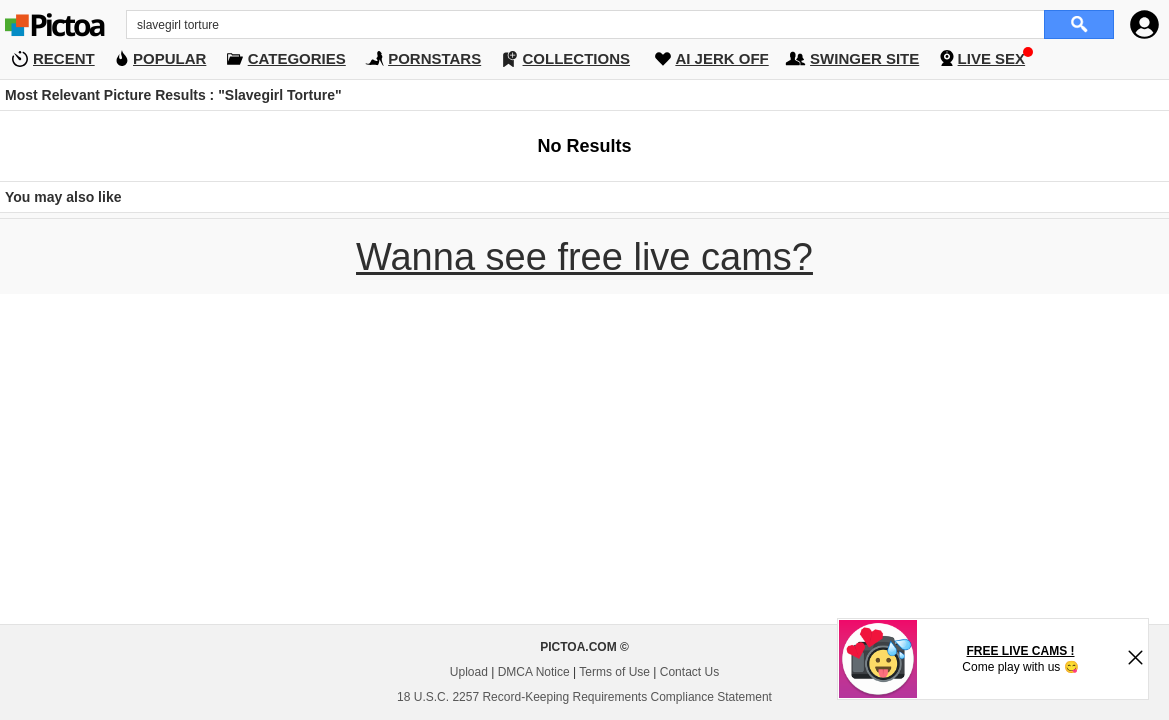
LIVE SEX (992, 58)
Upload (469, 672)
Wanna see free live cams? (584, 257)
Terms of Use (614, 672)
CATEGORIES (297, 58)
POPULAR (169, 58)
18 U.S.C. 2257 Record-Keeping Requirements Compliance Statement (584, 697)
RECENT (64, 58)
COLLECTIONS (577, 58)
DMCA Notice (534, 672)
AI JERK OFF (721, 58)
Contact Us (689, 672)
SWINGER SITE (864, 58)
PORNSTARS (434, 58)
